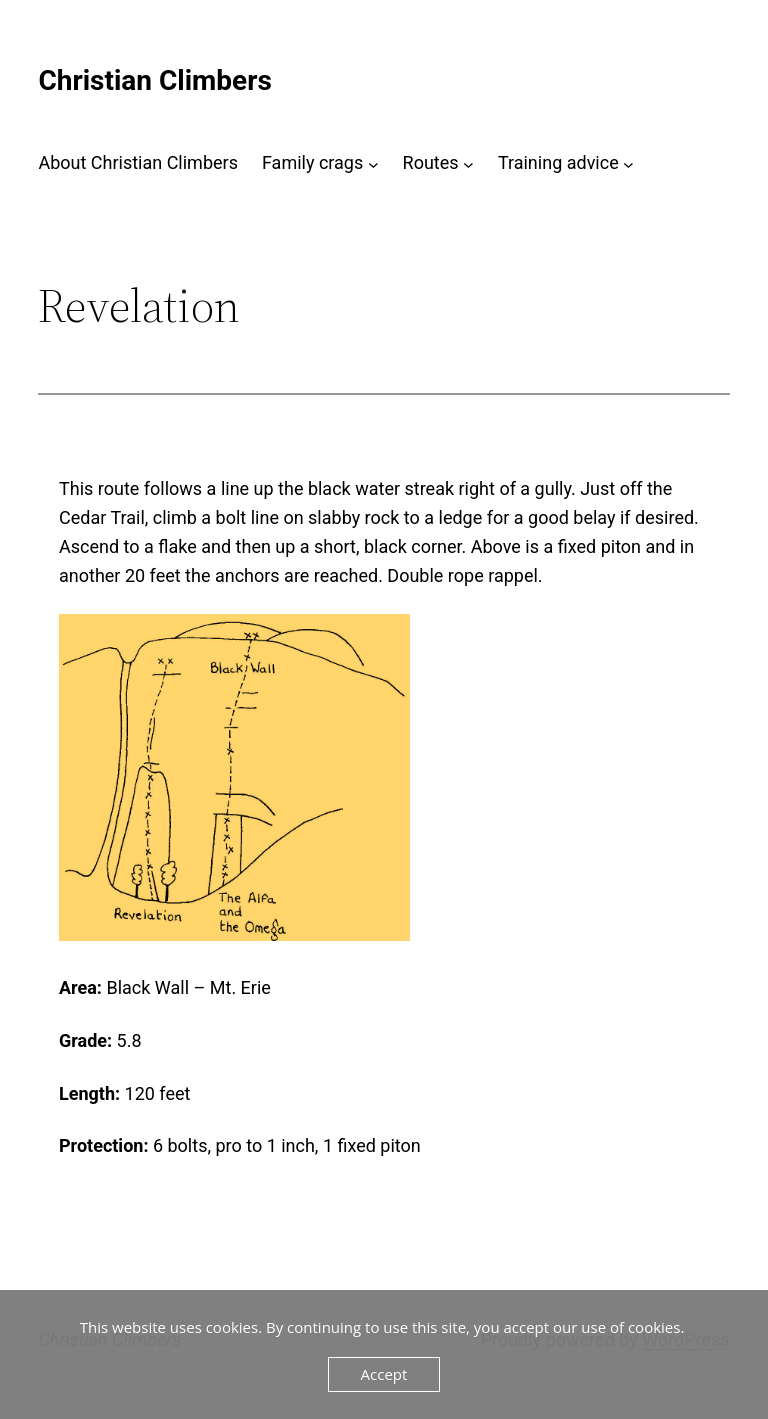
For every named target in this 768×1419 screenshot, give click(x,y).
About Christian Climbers (138, 162)
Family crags (312, 162)
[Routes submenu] (468, 163)
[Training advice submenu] (628, 163)
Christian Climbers (154, 80)
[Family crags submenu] (373, 163)
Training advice (558, 162)
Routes (431, 162)
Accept (384, 1374)
